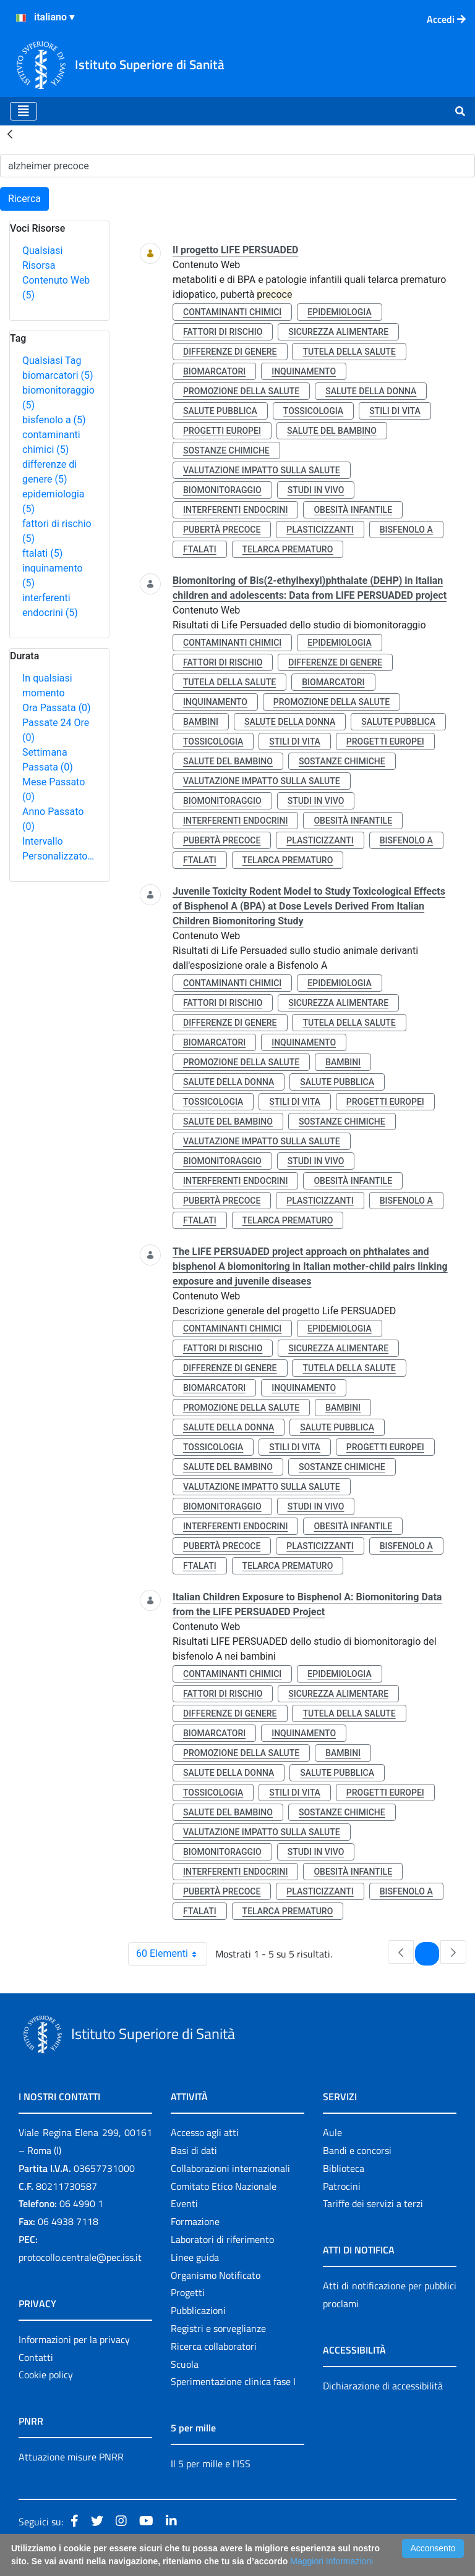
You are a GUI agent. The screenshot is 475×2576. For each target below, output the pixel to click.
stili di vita (395, 411)
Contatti (36, 2357)
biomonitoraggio (222, 490)
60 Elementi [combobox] (171, 1954)
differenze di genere (230, 352)
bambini (200, 722)
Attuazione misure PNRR (71, 2456)
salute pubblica (220, 411)
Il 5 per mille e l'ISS (210, 2463)
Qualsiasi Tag (51, 360)
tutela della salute (348, 352)
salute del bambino (332, 431)
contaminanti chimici (232, 312)
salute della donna (370, 391)
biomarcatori (57, 375)
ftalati (42, 553)
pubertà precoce (221, 529)
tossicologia (313, 411)
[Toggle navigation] (23, 111)
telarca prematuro (287, 549)
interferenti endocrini (235, 510)
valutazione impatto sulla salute (261, 470)
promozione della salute (241, 391)
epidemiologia (339, 312)
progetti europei (222, 431)
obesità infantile (353, 510)
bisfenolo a (54, 420)
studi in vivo (316, 490)
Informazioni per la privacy (74, 2339)
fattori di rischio (222, 332)
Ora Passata (56, 708)
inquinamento (304, 371)
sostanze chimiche (226, 450)
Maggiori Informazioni (331, 2561)
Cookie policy (46, 2374)
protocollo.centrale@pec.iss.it (80, 2257)
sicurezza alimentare (338, 332)
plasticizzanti (319, 529)
